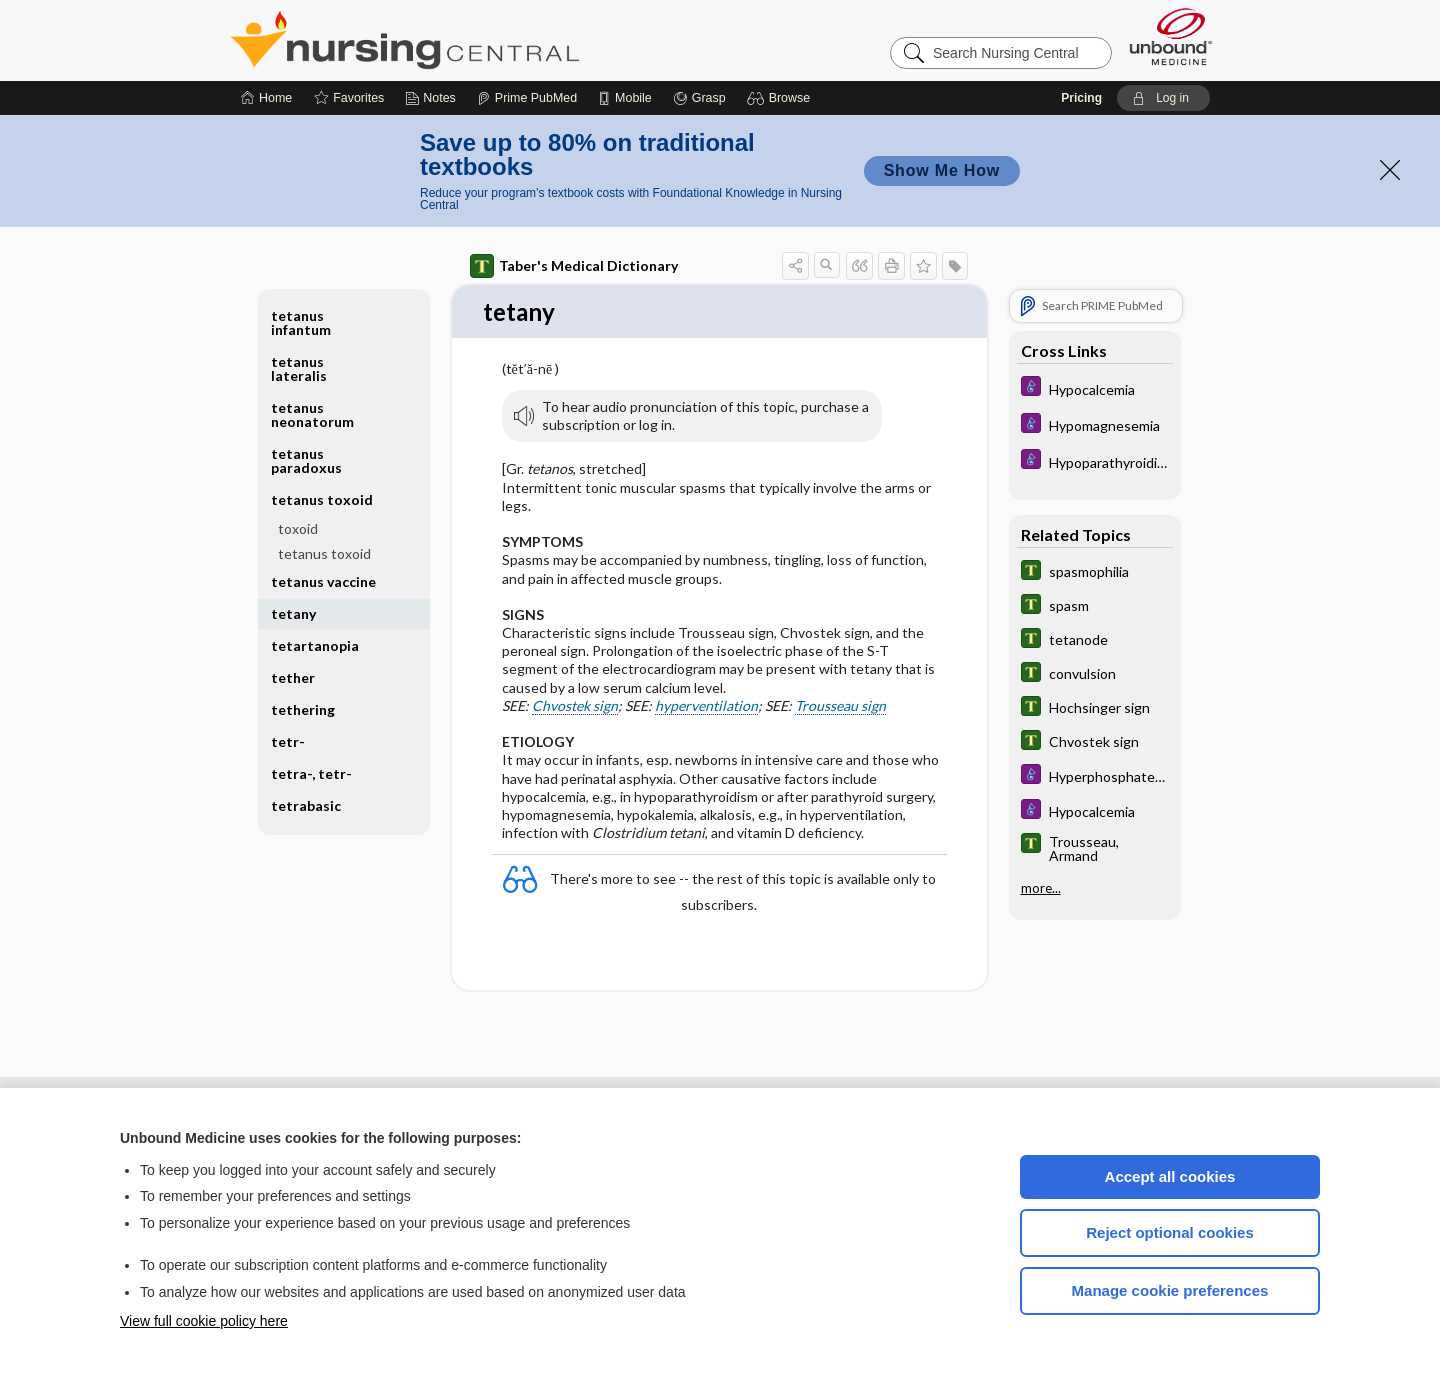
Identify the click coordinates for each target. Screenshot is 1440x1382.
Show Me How (942, 170)
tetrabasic (306, 805)
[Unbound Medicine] (1171, 36)
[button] (781, 98)
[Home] (266, 98)
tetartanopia (315, 645)
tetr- (288, 741)
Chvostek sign (575, 706)
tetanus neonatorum (312, 414)
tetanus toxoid (322, 499)
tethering (303, 709)
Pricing (1081, 98)
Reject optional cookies (1170, 1232)
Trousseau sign (840, 706)
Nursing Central (480, 40)
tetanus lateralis (299, 368)
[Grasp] (699, 98)
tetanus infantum (301, 322)
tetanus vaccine (323, 581)
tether (293, 677)
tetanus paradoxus (306, 460)
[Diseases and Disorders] (1095, 388)
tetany (293, 613)
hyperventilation (706, 706)
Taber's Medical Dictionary (574, 266)
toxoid (298, 528)
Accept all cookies (1170, 1176)
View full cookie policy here (204, 1321)
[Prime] (527, 98)
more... (1041, 888)
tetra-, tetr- (311, 773)
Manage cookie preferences (1170, 1290)
